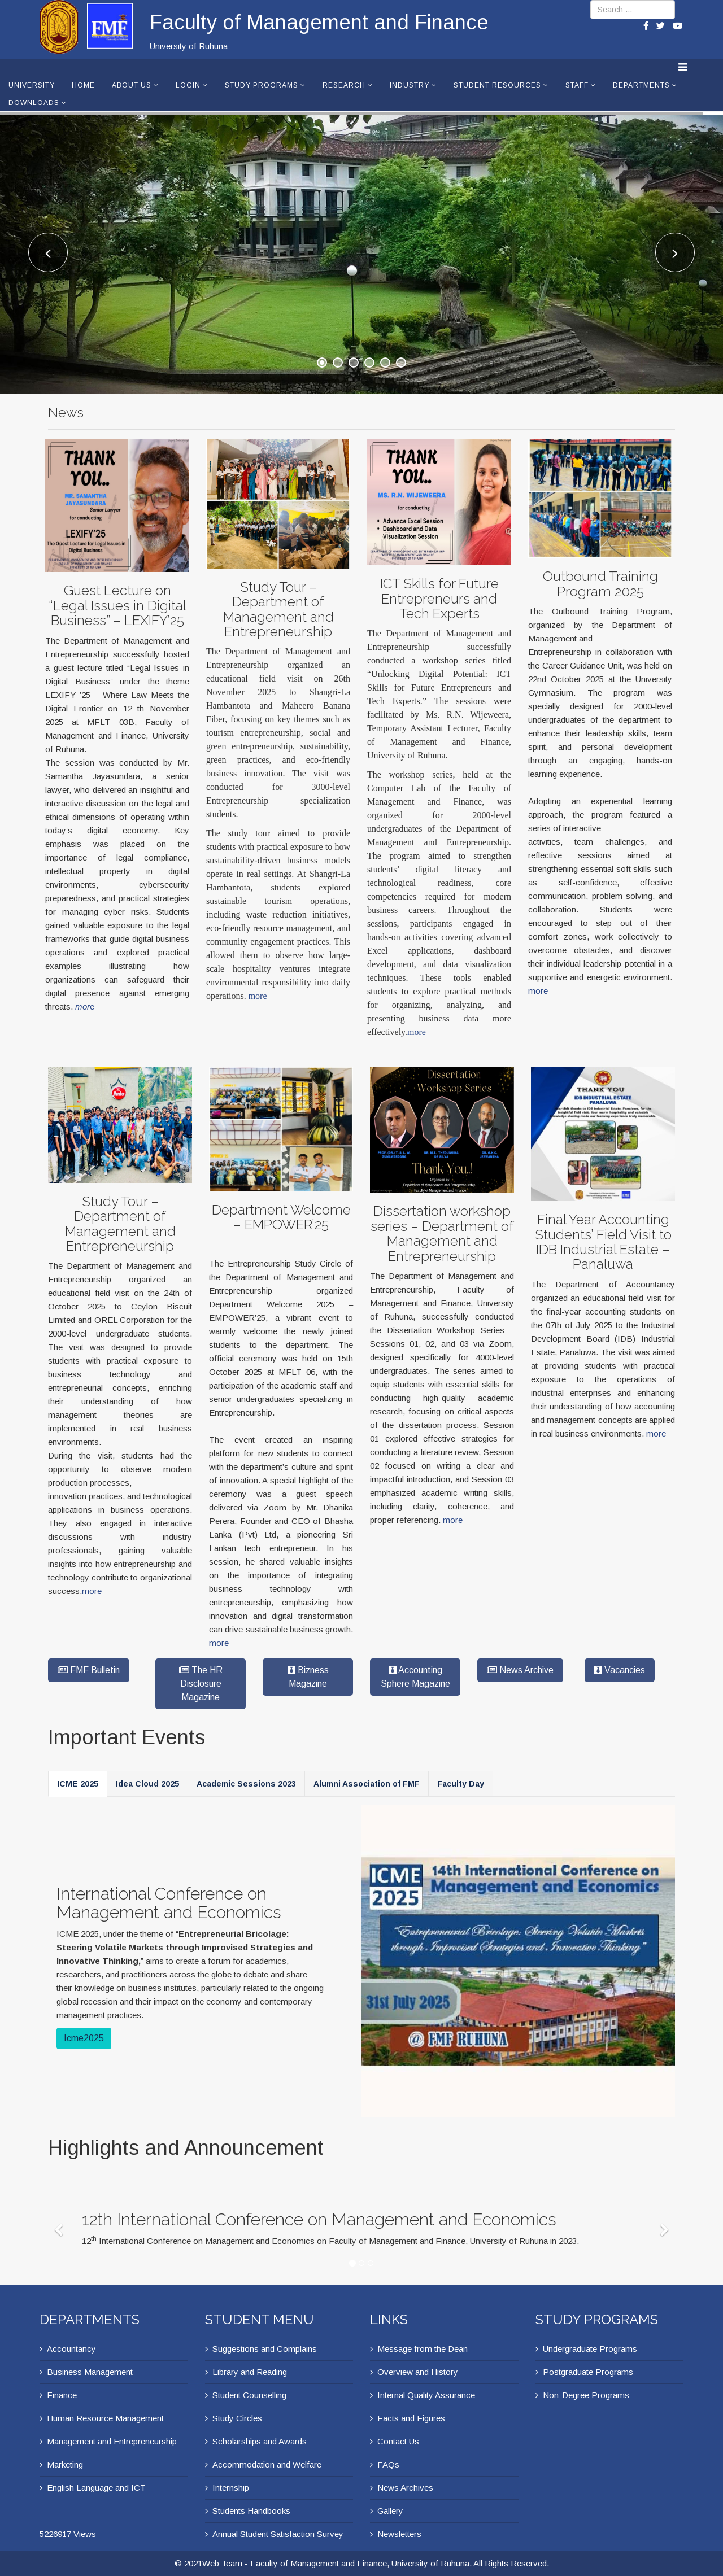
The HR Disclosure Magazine (201, 1683)
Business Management (90, 2372)
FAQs (388, 2464)
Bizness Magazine (308, 1676)
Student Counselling (249, 2395)
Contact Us (398, 2441)
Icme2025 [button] (84, 2038)
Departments (641, 85)
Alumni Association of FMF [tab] (366, 1783)
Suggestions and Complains (264, 2349)
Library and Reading (249, 2372)
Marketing (65, 2464)
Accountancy (71, 2349)
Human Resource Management (105, 2418)
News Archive (520, 1670)
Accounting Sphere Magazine (415, 1676)
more (258, 992)
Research (344, 85)
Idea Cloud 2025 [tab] (147, 1783)
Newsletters (399, 2534)
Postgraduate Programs (588, 2372)
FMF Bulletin (89, 1670)
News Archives (405, 2487)
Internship (230, 2487)
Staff (577, 85)
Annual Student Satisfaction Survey (277, 2534)
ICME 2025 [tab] (77, 1783)
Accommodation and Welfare (266, 2464)
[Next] (666, 2223)
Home (83, 85)
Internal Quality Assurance (426, 2395)
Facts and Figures (411, 2418)
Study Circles (237, 2418)
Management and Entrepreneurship (112, 2441)
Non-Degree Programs (586, 2395)
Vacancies (619, 1670)
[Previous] (61, 2223)
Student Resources (497, 85)
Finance (62, 2395)
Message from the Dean (422, 2349)
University (31, 85)
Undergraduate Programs (590, 2349)
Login (188, 85)
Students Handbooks (251, 2511)
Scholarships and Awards (259, 2441)
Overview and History (417, 2372)
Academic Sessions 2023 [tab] (246, 1783)
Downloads (33, 103)
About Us (131, 85)
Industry (409, 85)
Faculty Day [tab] (460, 1783)
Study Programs (261, 85)
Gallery (390, 2511)
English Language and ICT (96, 2487)
